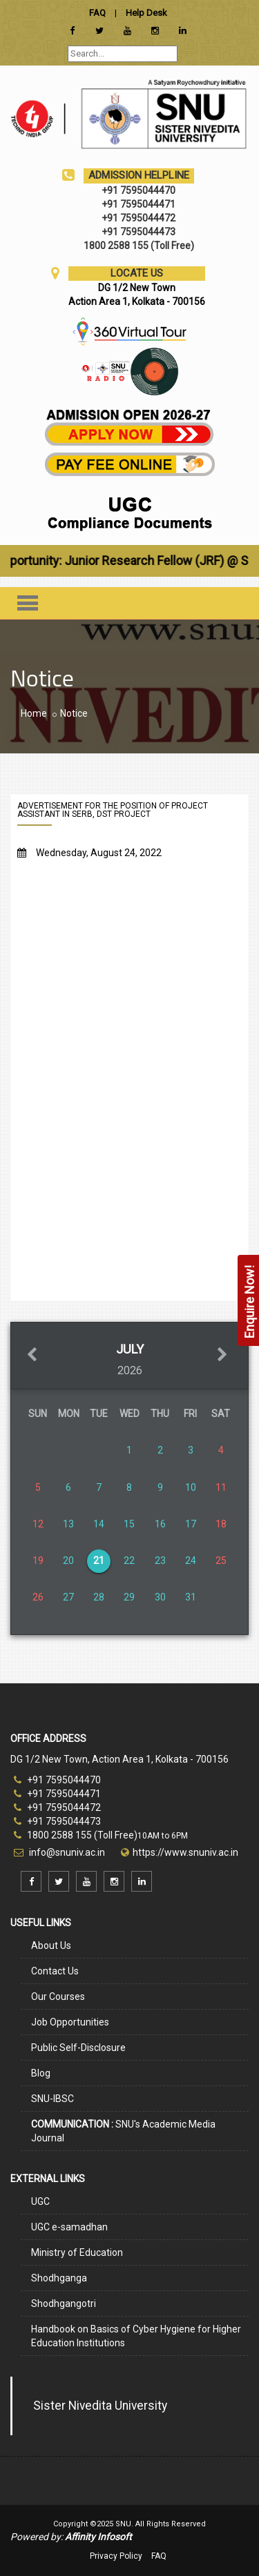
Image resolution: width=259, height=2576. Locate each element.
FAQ (158, 2556)
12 (38, 1523)
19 (38, 1560)
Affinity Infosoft (98, 2536)
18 (221, 1523)
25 (221, 1560)
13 (68, 1523)
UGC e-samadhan (69, 2226)
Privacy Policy (116, 2556)
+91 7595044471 (57, 1793)
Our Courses (58, 1996)
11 (221, 1487)
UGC (40, 2201)
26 (38, 1597)
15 (129, 1523)
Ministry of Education (77, 2252)
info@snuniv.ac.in (66, 1852)
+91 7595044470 (57, 1779)
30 (160, 1597)
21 (98, 1560)
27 (68, 1597)
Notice (74, 713)
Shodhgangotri (63, 2303)
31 (190, 1597)
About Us (51, 1945)
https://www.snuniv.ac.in (185, 1852)
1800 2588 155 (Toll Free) (75, 1835)
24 (190, 1560)
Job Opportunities (70, 2022)
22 (129, 1560)
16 (160, 1523)
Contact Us (55, 1970)
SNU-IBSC (52, 2098)
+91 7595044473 (57, 1821)
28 (98, 1597)
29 (129, 1597)
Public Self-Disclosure (78, 2047)
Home (34, 713)
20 (68, 1560)
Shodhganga (59, 2277)
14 (98, 1523)
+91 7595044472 (57, 1807)
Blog (40, 2073)
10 (190, 1487)
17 (190, 1523)
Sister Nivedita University (100, 2405)
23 (160, 1560)
